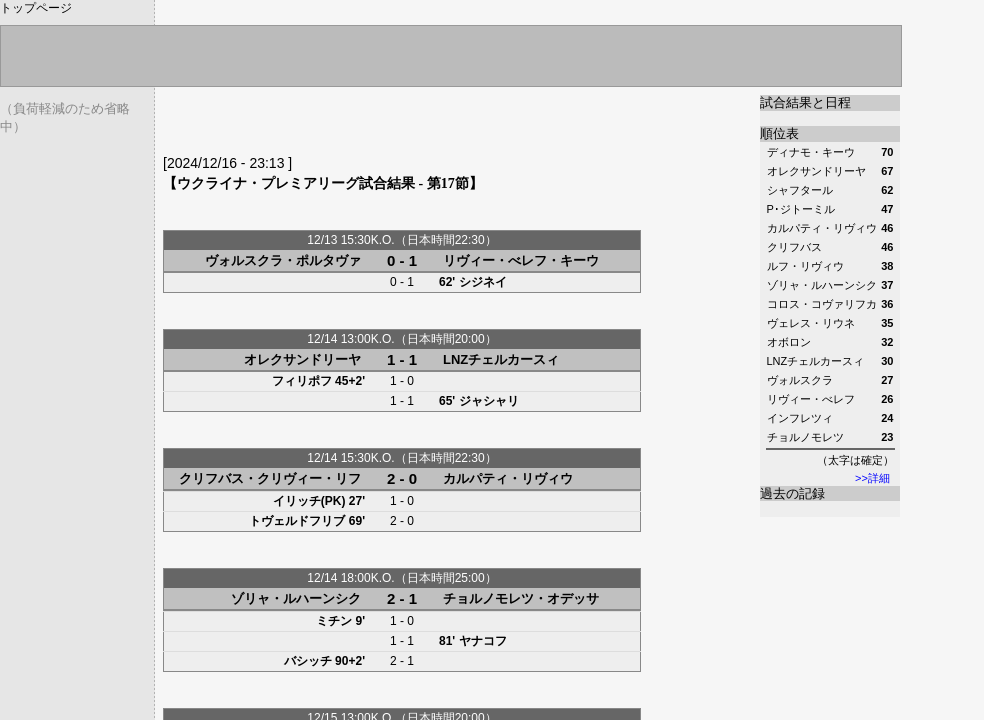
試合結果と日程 (805, 102)
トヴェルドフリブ (297, 521)
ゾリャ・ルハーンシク (296, 598)
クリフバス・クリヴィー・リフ (270, 478)
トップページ (36, 8)
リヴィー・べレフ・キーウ (521, 260)
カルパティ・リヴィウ (508, 478)
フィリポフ (302, 381)
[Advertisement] (397, 125)
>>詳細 (872, 478)
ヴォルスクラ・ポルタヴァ (283, 260)
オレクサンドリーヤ (302, 359)
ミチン (334, 621)
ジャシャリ (489, 401)
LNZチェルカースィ (501, 359)
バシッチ (308, 661)
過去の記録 (792, 493)
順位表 (779, 133)
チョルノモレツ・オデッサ (521, 598)
